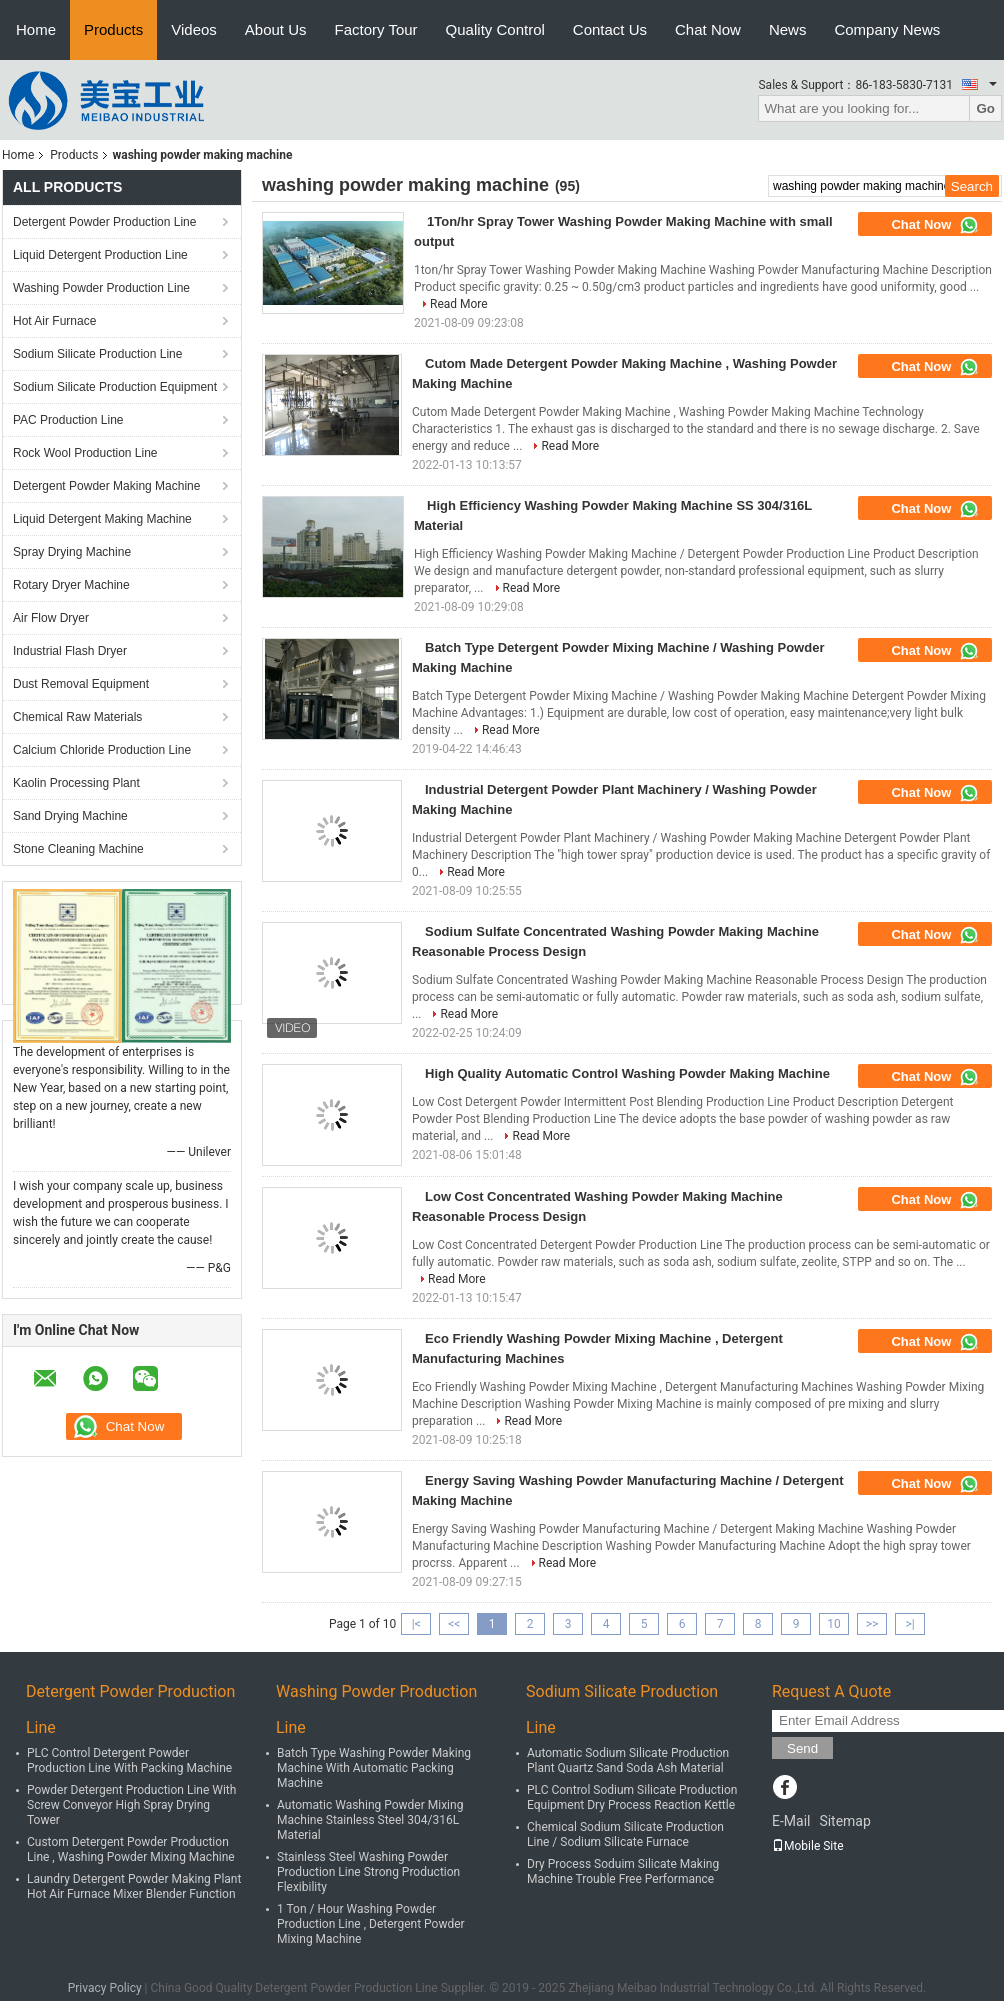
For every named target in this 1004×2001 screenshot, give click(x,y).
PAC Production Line (68, 420)
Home (36, 29)
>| (909, 1624)
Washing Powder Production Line (101, 288)
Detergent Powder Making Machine (106, 486)
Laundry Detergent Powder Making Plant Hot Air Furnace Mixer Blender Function (134, 1886)
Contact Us (610, 29)
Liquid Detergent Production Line (100, 255)
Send (802, 1748)
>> (872, 1624)
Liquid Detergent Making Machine (102, 519)
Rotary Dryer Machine (71, 585)
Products (113, 29)
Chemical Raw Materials (77, 717)
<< (454, 1624)
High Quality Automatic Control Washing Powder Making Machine (627, 1073)
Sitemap (844, 1821)
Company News (887, 29)
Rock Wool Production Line (85, 453)
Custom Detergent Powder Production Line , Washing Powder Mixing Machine (131, 1849)
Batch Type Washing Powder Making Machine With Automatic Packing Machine (374, 1768)
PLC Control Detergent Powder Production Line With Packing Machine (129, 1760)
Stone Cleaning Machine (78, 849)
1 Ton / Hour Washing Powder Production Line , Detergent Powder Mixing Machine (371, 1924)
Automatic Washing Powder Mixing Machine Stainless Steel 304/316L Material (370, 1820)
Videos (194, 29)
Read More (459, 304)
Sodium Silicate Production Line (97, 354)
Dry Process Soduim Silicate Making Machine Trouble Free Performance (623, 1871)
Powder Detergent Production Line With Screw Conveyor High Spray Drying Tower (131, 1805)
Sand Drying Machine (70, 816)
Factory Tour (376, 29)
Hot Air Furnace (54, 321)
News (788, 29)
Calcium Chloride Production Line (102, 750)
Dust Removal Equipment (81, 684)
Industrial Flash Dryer (70, 651)
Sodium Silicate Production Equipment (115, 387)
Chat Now (708, 29)
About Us (276, 29)
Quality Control (495, 29)
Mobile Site (808, 1846)
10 (834, 1624)
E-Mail (791, 1821)
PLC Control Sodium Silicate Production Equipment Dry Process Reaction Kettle (632, 1797)
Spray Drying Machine (72, 552)
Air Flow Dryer (51, 618)
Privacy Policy (105, 1988)
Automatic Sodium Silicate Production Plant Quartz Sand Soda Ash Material (628, 1760)
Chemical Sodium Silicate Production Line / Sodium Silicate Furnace (625, 1834)
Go (985, 108)
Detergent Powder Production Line (104, 222)
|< (416, 1624)
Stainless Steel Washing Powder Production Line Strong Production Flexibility (368, 1872)
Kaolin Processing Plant (76, 783)
